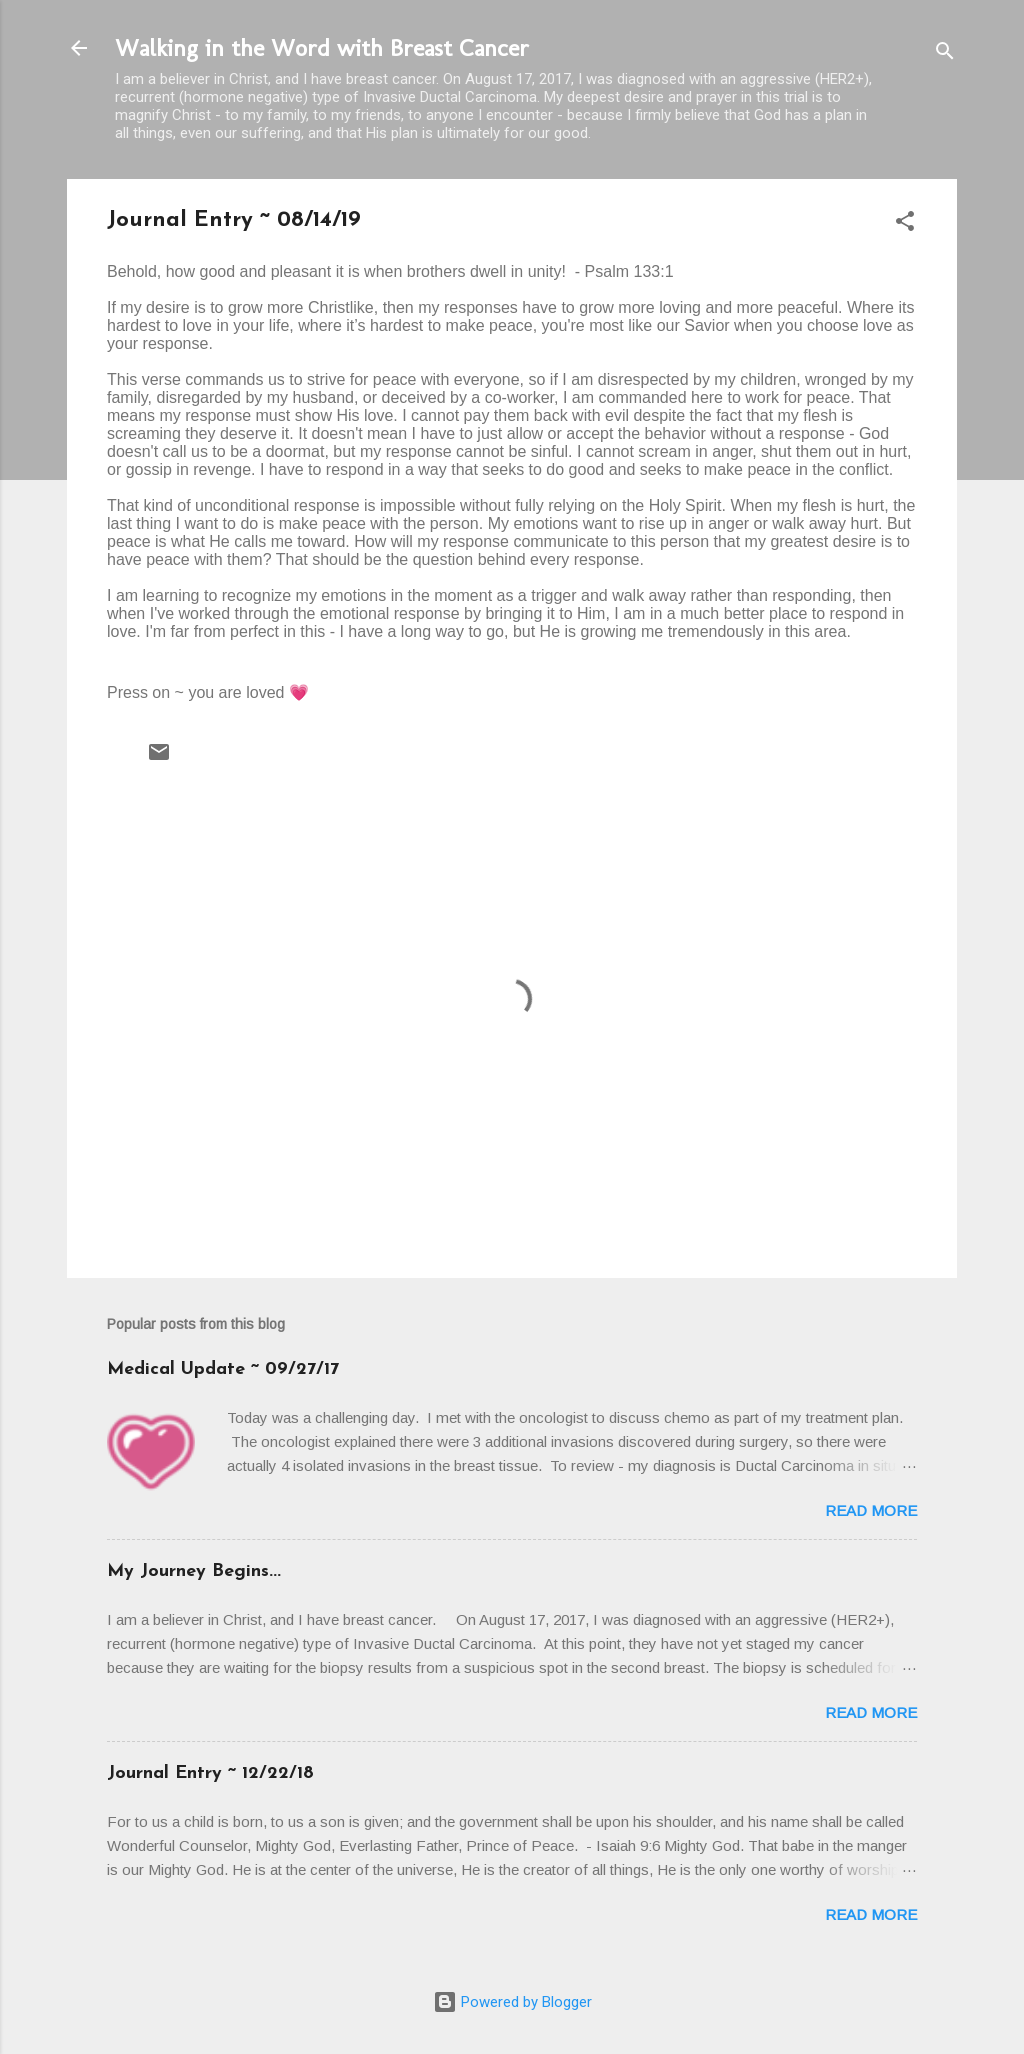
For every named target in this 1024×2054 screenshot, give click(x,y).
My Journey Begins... (194, 1571)
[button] (905, 224)
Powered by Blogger (512, 2002)
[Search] (945, 54)
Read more (871, 1510)
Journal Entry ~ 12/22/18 (210, 1773)
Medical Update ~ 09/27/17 (223, 1369)
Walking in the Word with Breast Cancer (322, 47)
